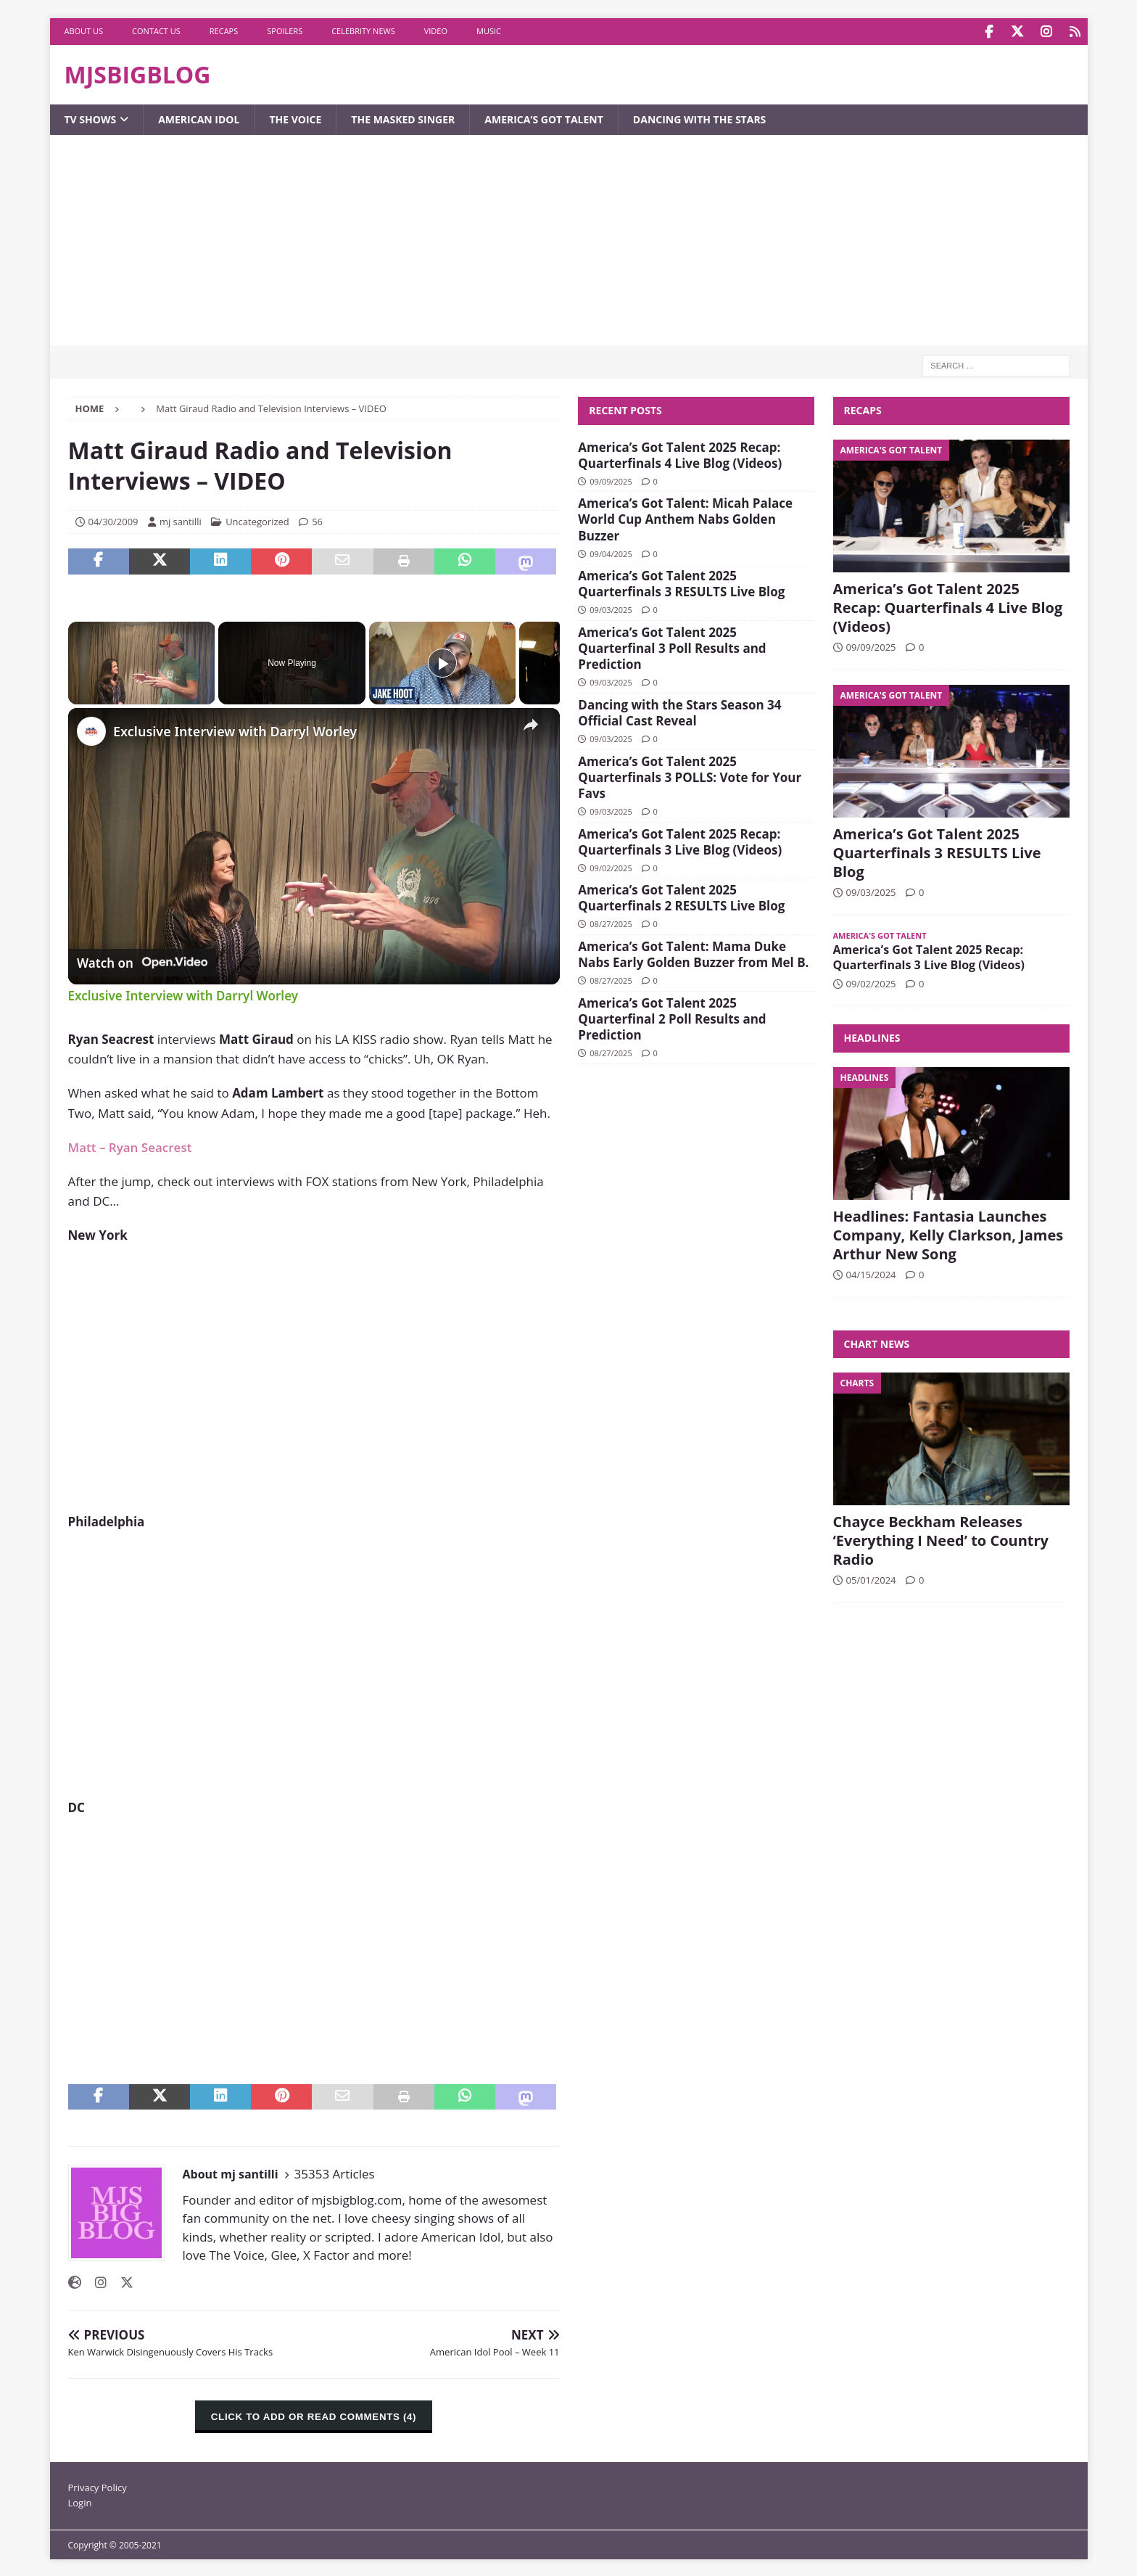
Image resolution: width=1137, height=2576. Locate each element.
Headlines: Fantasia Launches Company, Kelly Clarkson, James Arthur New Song (948, 1233)
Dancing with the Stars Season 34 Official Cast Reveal (679, 711)
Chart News (877, 1342)
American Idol (198, 118)
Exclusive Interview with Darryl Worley (235, 729)
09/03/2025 (611, 608)
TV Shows (91, 118)
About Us (84, 30)
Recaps (224, 30)
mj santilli (181, 520)
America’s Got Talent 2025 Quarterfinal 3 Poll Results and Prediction (672, 646)
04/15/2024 (871, 1273)
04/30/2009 (113, 520)
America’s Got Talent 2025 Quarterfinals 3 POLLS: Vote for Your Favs (689, 776)
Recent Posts (625, 409)
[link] (91, 729)
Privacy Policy (97, 2486)
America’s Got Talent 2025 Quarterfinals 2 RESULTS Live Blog (681, 896)
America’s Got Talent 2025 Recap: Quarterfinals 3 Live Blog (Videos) (680, 840)
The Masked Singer (403, 118)
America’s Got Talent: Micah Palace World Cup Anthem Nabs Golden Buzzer (685, 517)
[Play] (442, 661)
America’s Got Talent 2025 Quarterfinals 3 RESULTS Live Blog (681, 582)
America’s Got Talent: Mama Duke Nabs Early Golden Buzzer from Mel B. (693, 953)
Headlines (872, 1036)
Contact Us (156, 30)
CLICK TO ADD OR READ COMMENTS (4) (313, 2415)
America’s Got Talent (543, 118)
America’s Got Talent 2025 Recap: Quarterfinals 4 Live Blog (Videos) (680, 453)
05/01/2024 (871, 1578)
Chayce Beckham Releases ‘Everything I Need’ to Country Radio (941, 1539)
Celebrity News (363, 30)
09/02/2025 (611, 866)
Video (435, 30)
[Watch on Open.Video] (142, 961)
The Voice (295, 118)
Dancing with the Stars (699, 118)
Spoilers (284, 30)
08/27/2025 (611, 922)
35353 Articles (334, 2172)
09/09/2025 (611, 479)
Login (80, 2501)
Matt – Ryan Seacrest (130, 1145)
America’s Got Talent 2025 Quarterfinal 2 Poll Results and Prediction (672, 1017)
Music (488, 30)
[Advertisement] (568, 242)
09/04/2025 (611, 552)
